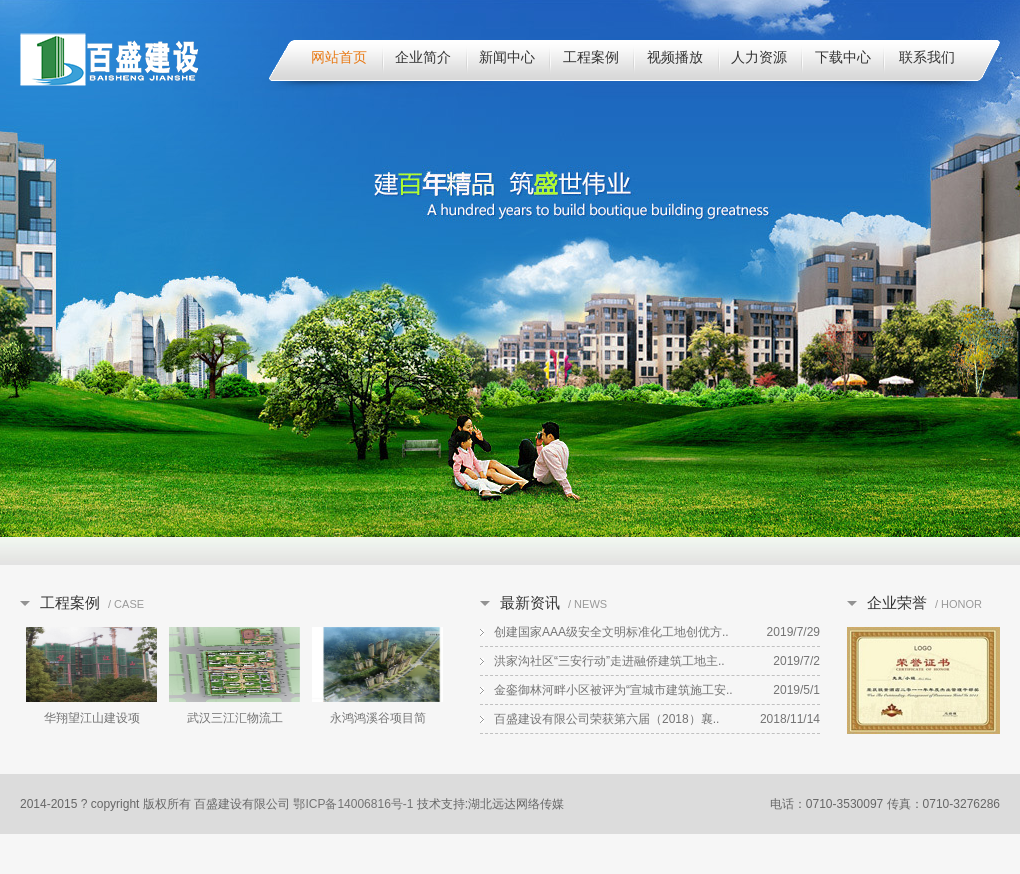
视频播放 (675, 57)
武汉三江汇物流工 (235, 718)
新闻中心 (507, 57)
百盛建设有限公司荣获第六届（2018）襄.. (606, 719)
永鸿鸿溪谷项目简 (378, 718)
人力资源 (759, 57)
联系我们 (927, 57)
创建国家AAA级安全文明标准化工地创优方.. (611, 632)
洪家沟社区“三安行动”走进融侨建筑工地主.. (609, 661)
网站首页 (339, 57)
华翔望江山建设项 (92, 718)
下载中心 (843, 57)
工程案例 (591, 57)
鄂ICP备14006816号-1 (353, 804)
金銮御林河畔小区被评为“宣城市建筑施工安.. (613, 690)
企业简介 (423, 57)
